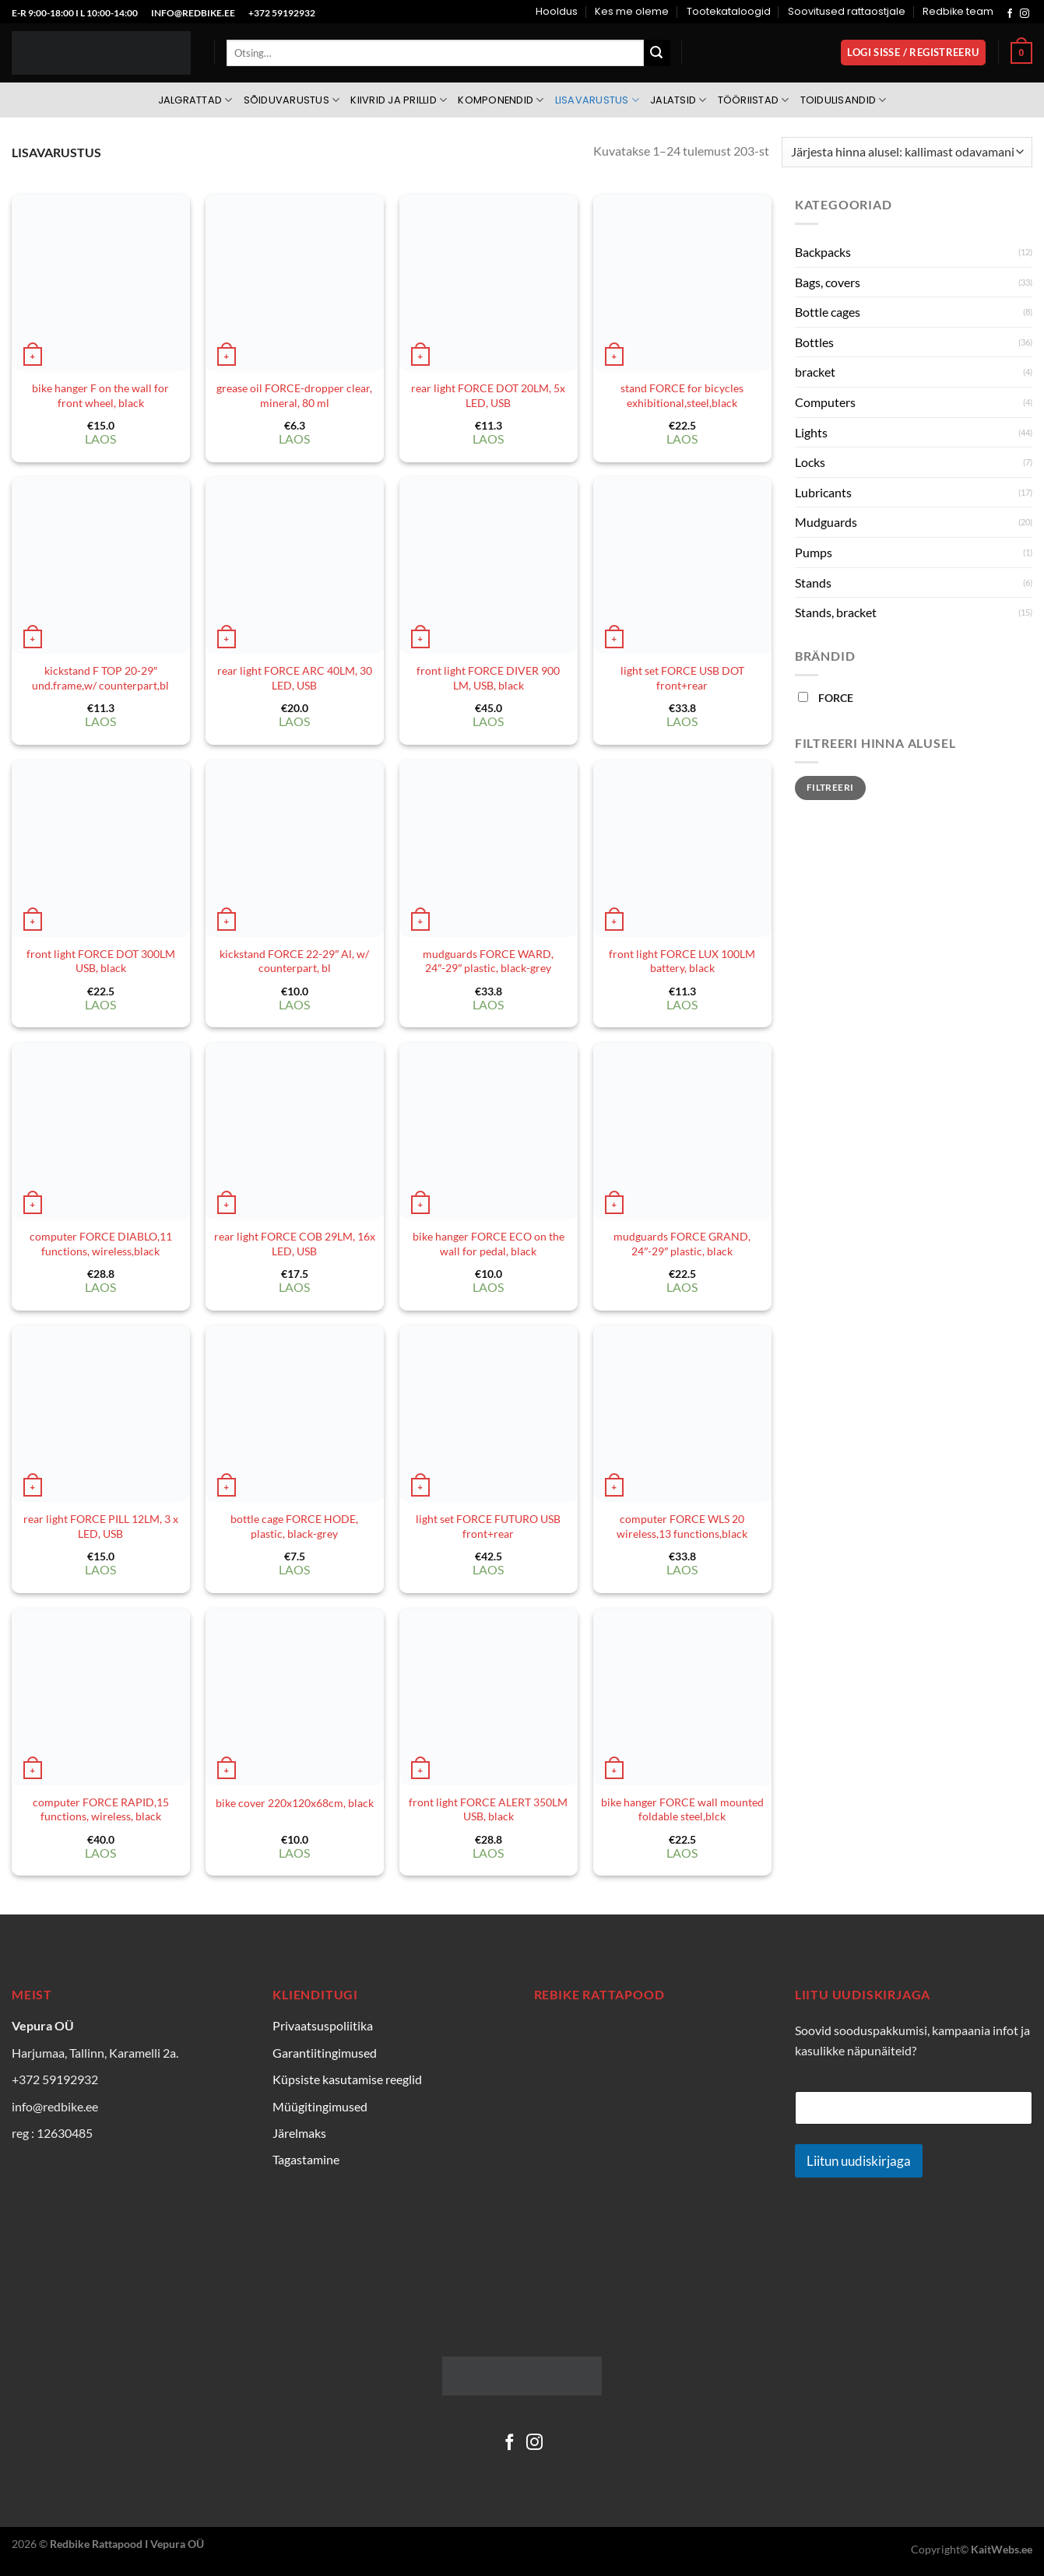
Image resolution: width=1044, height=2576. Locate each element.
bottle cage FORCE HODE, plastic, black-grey (294, 1526)
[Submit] (657, 53)
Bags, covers (827, 282)
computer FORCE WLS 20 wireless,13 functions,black (682, 1526)
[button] (913, 52)
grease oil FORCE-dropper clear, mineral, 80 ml (294, 395)
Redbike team (958, 11)
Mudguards (826, 521)
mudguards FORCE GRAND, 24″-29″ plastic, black (681, 1244)
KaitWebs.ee (1001, 2549)
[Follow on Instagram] (1024, 14)
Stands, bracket (836, 612)
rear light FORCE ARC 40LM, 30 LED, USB (294, 678)
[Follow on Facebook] (1009, 14)
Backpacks (823, 251)
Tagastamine (305, 2159)
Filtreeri (830, 787)
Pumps (813, 552)
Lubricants (823, 492)
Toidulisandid (843, 100)
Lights (811, 432)
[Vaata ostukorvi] (1021, 53)
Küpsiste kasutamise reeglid (347, 2079)
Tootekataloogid (729, 11)
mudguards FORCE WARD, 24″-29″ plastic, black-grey (488, 961)
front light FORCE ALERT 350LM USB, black (488, 1809)
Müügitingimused (319, 2106)
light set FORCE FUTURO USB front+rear (488, 1526)
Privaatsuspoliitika (322, 2025)
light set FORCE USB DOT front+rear (682, 678)
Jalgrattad (195, 100)
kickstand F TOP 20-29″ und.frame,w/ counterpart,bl (100, 678)
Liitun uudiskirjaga (859, 2161)
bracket (815, 371)
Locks (810, 461)
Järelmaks (299, 2132)
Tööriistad (753, 100)
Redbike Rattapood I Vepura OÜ (127, 2543)
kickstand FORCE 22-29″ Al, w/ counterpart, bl (294, 961)
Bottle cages (827, 311)
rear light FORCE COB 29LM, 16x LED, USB (294, 1244)
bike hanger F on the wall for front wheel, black (100, 395)
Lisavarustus (597, 100)
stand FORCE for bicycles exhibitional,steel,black (681, 395)
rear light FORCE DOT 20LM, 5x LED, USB (488, 395)
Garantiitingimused (324, 2052)
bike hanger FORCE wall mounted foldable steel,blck (682, 1809)
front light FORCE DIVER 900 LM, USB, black (488, 678)
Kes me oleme (632, 11)
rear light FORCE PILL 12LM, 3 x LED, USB (100, 1526)
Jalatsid (678, 100)
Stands (813, 582)
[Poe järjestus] (907, 152)
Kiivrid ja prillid (398, 100)
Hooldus (557, 11)
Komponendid (500, 100)
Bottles (814, 342)
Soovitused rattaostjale (846, 11)
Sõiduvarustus (292, 100)
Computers (825, 402)
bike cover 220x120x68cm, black (295, 1802)
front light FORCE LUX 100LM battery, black (682, 961)
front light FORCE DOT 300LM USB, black (100, 961)
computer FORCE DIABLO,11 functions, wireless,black (101, 1244)
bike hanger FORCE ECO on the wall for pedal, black (488, 1244)
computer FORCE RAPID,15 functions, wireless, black (101, 1809)
